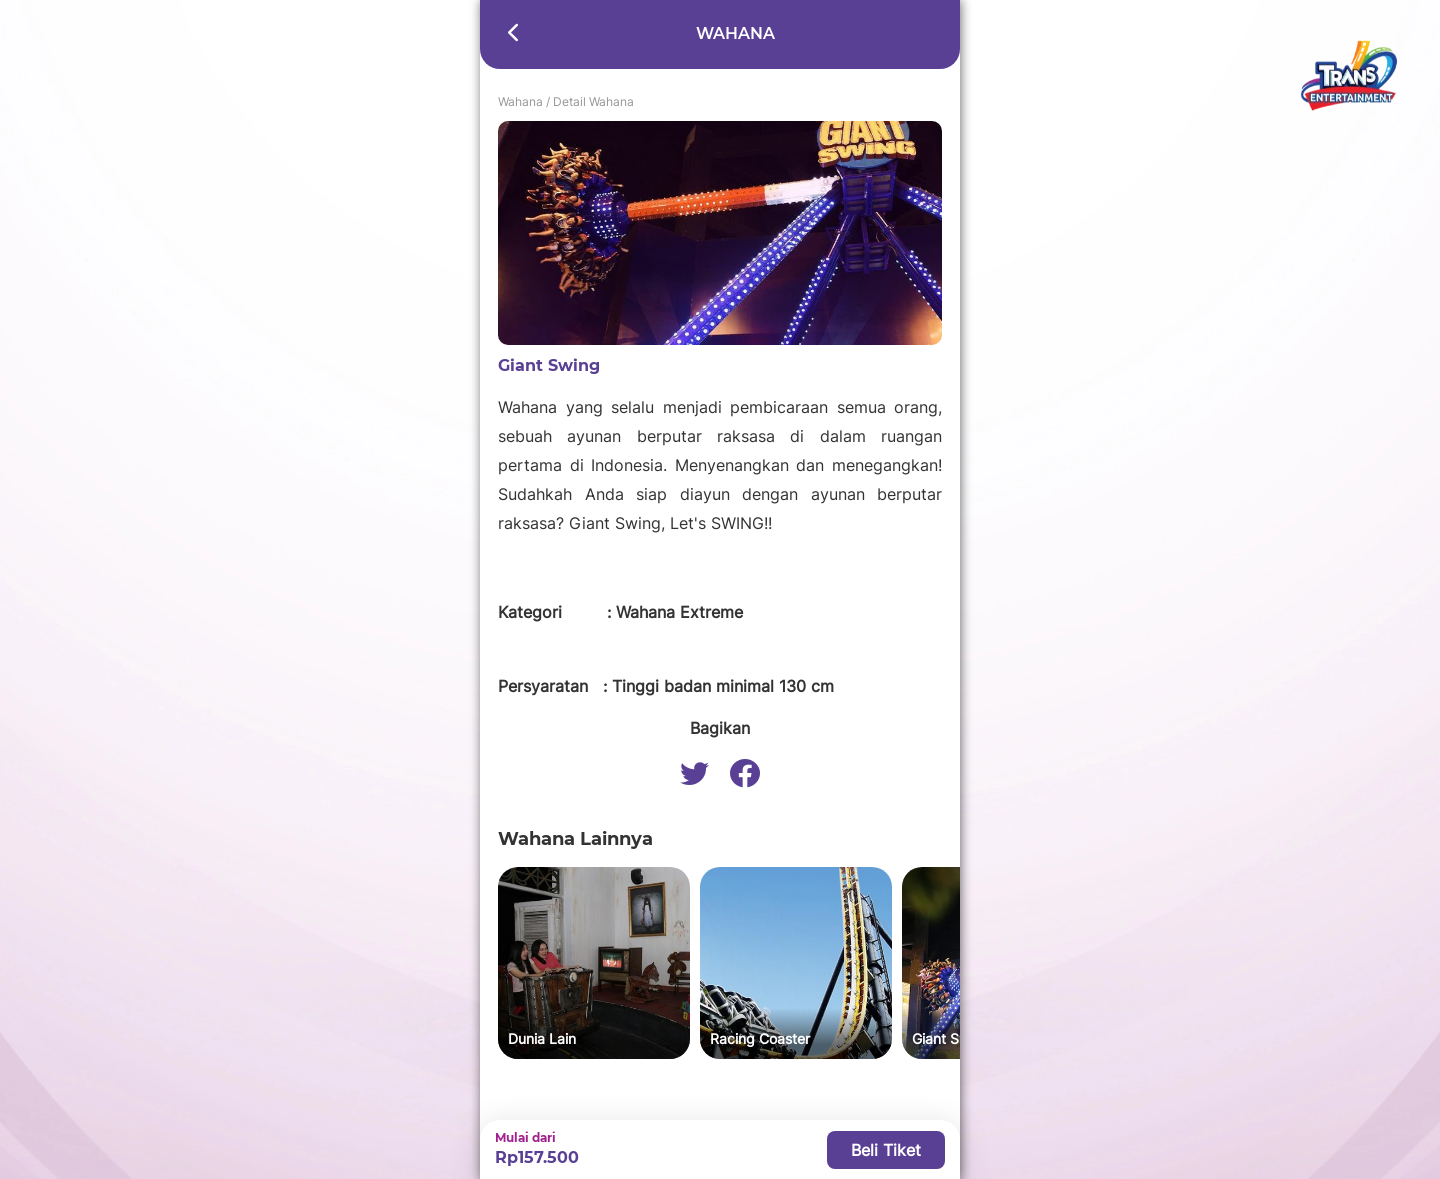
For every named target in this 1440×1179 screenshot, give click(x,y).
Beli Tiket (886, 1150)
